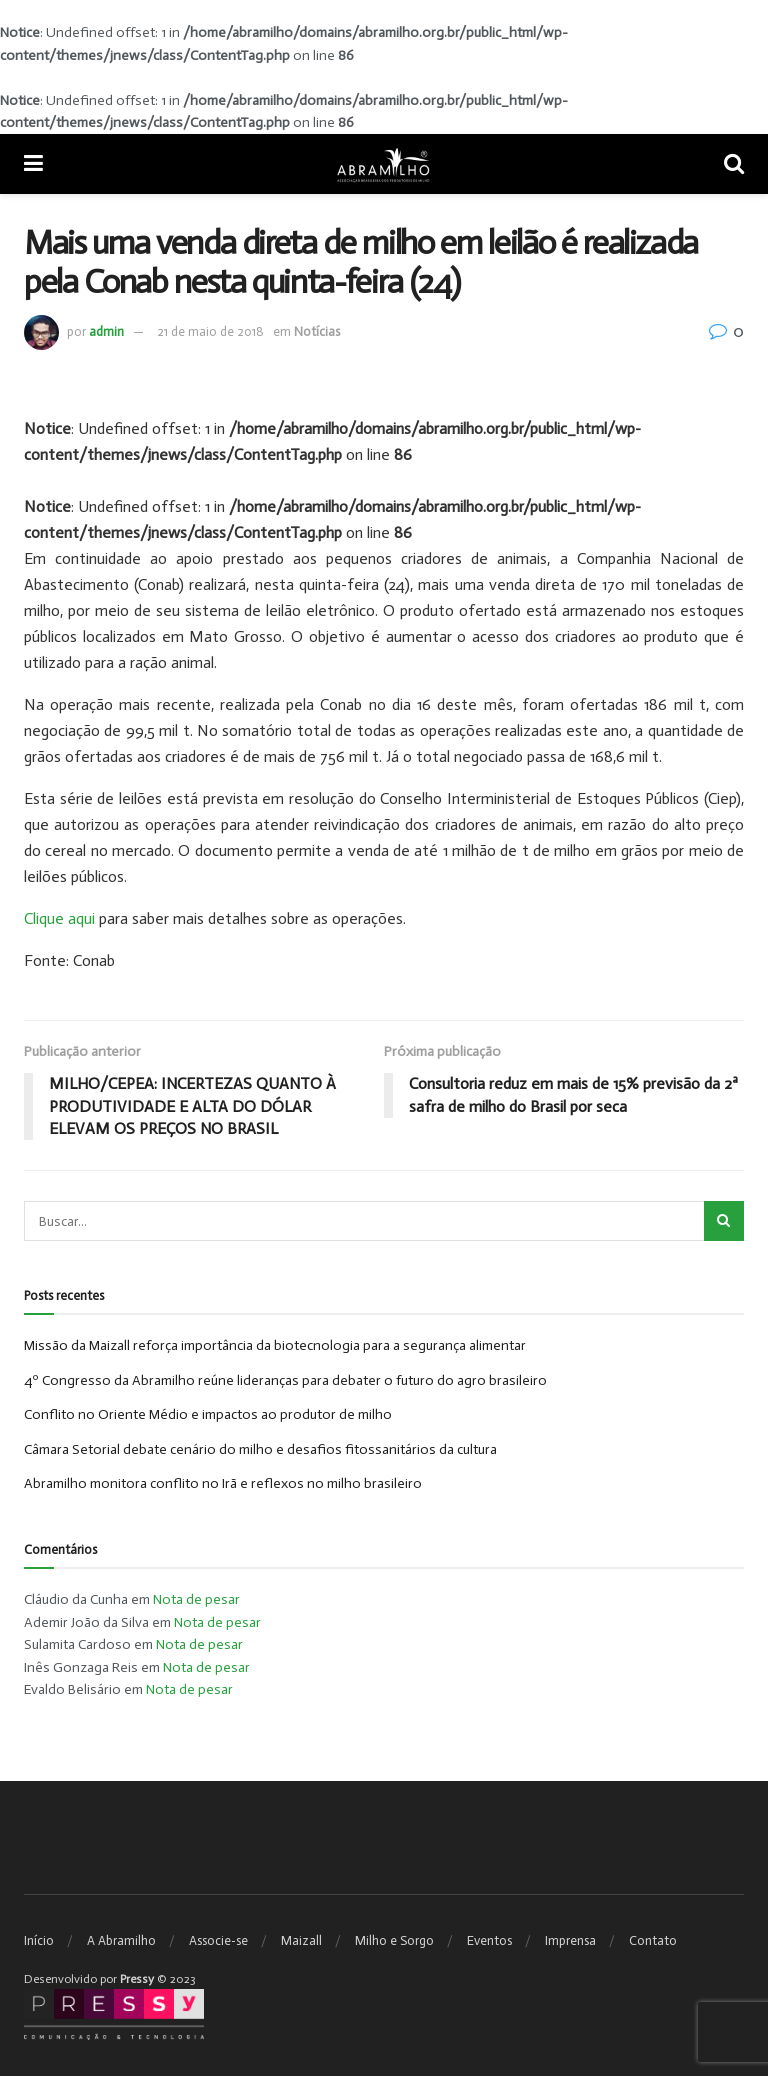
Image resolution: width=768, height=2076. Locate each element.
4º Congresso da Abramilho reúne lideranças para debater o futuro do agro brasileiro (285, 1380)
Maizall (301, 1940)
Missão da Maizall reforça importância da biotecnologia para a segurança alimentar (275, 1346)
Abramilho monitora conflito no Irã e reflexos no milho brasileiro (223, 1483)
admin (106, 331)
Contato (653, 1940)
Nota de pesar (196, 1600)
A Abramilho (121, 1940)
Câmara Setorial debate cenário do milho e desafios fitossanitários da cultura (260, 1449)
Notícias (317, 331)
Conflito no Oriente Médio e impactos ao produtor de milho (208, 1414)
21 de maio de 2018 (210, 331)
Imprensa (570, 1940)
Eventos (489, 1940)
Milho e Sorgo (394, 1940)
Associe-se (218, 1940)
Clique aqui (59, 918)
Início (39, 1940)
